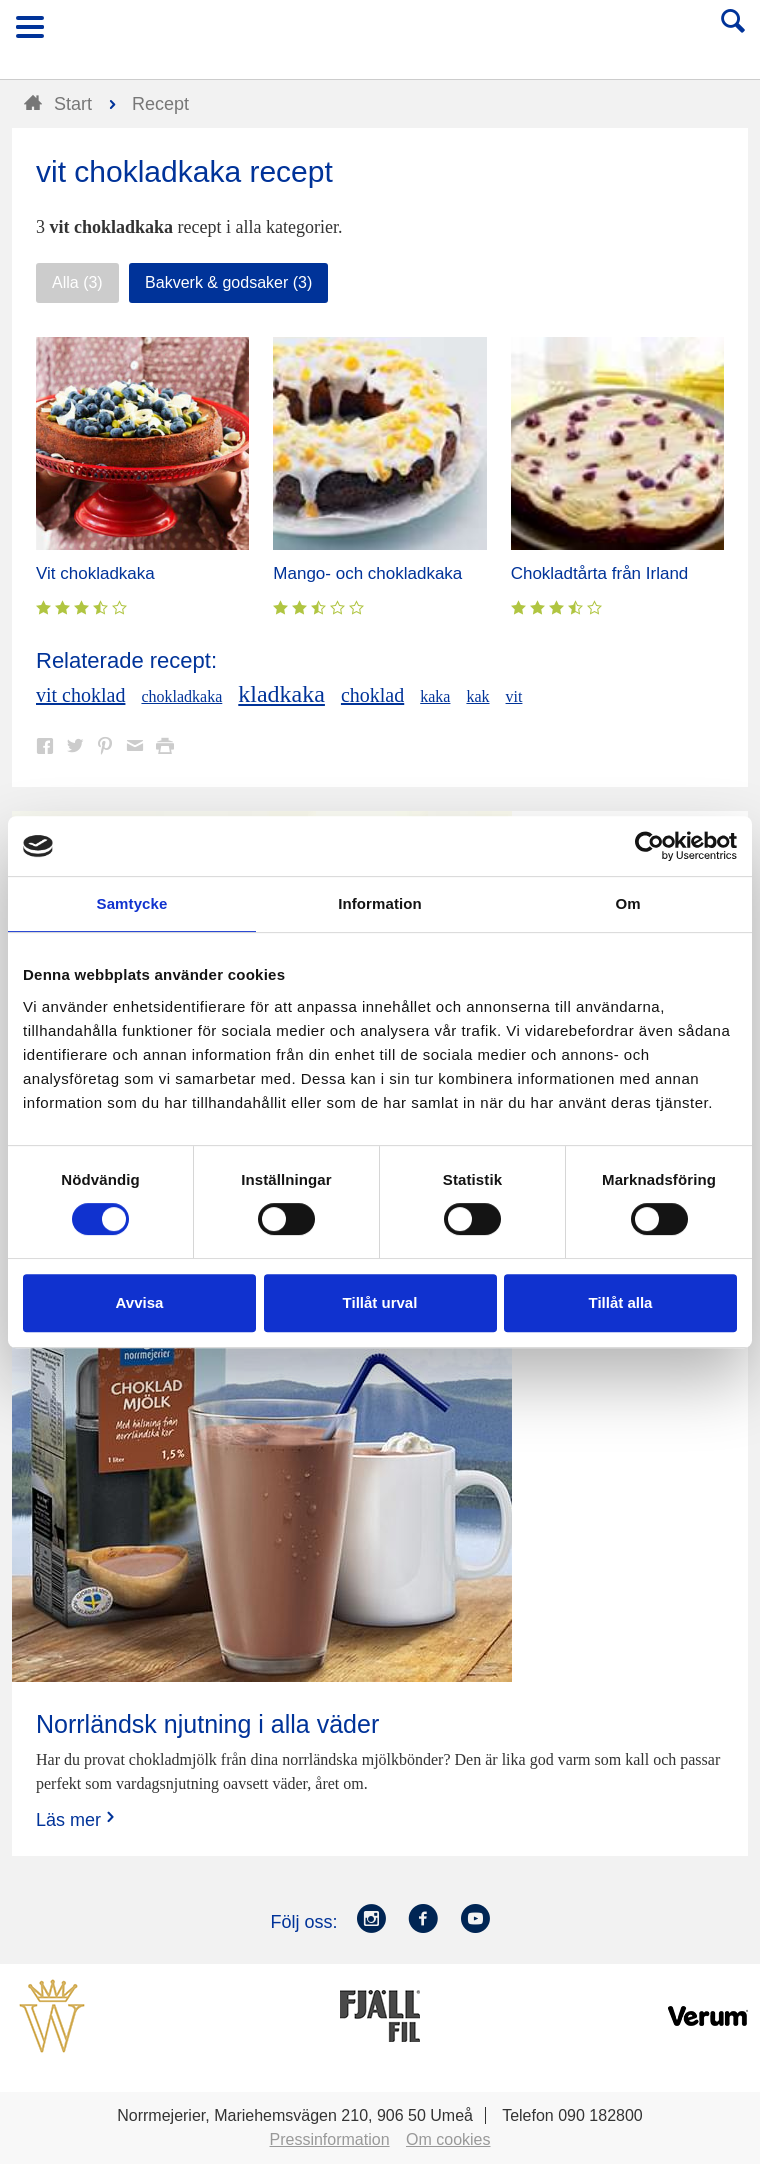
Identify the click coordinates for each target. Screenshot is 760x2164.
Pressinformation (330, 2139)
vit (514, 696)
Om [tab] (627, 903)
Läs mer (77, 1819)
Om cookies (448, 2139)
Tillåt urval (380, 1302)
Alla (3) (77, 282)
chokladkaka (181, 696)
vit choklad (80, 695)
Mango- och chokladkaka (367, 573)
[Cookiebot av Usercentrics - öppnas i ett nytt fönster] (649, 846)
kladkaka (281, 694)
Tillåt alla (621, 1302)
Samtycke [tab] (132, 903)
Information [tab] (380, 903)
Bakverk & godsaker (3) (228, 282)
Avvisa (140, 1302)
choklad (372, 695)
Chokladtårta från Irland (600, 573)
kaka (435, 696)
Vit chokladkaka (95, 573)
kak (477, 696)
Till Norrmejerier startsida (381, 33)
